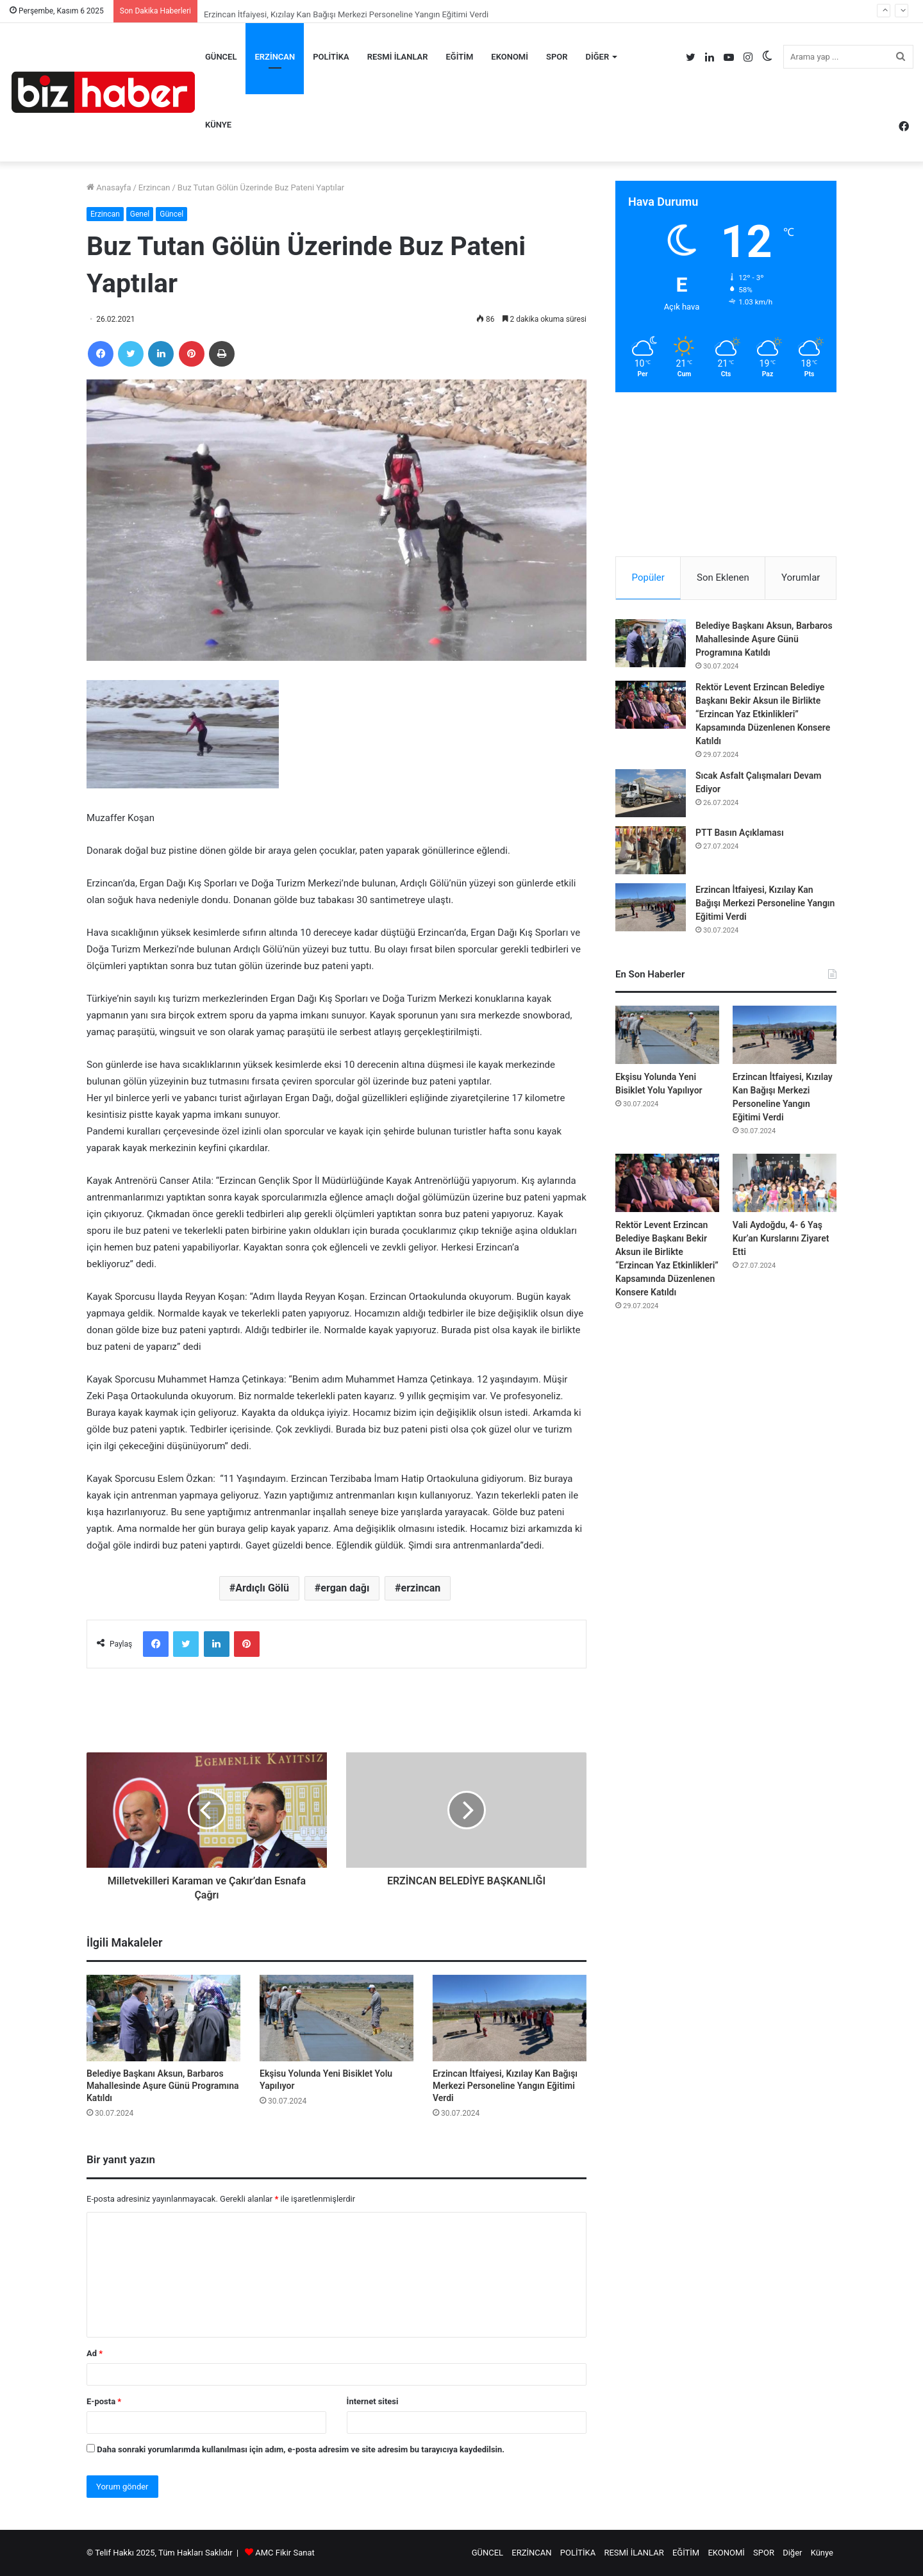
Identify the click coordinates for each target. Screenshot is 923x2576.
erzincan (421, 1588)
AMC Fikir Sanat (285, 2552)
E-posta (104, 2401)
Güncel (171, 214)
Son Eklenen (723, 577)
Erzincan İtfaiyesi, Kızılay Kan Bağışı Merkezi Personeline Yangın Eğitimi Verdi (505, 2085)
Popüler (648, 577)
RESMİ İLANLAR (397, 57)
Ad (95, 2353)
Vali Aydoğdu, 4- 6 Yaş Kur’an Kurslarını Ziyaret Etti (781, 1238)
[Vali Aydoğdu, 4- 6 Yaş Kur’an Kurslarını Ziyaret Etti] (784, 1183)
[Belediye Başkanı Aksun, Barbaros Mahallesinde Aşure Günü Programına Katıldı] (163, 2018)
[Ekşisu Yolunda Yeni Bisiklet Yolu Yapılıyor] (336, 2018)
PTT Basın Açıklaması (739, 832)
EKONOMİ (509, 57)
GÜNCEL (221, 57)
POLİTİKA (331, 57)
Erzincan (154, 187)
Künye (218, 124)
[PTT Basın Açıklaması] (650, 850)
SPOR (557, 57)
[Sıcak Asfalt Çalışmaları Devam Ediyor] (650, 793)
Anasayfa (109, 187)
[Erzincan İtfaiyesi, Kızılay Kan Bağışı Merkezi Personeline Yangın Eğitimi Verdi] (509, 2018)
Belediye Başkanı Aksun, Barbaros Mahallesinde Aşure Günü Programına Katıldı (162, 2085)
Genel (139, 214)
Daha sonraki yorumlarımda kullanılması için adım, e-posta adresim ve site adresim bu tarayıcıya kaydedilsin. (300, 2449)
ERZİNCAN (274, 57)
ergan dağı (344, 1588)
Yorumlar (800, 577)
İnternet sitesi (373, 2401)
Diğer (597, 57)
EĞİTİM (460, 57)
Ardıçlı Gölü (262, 1588)
